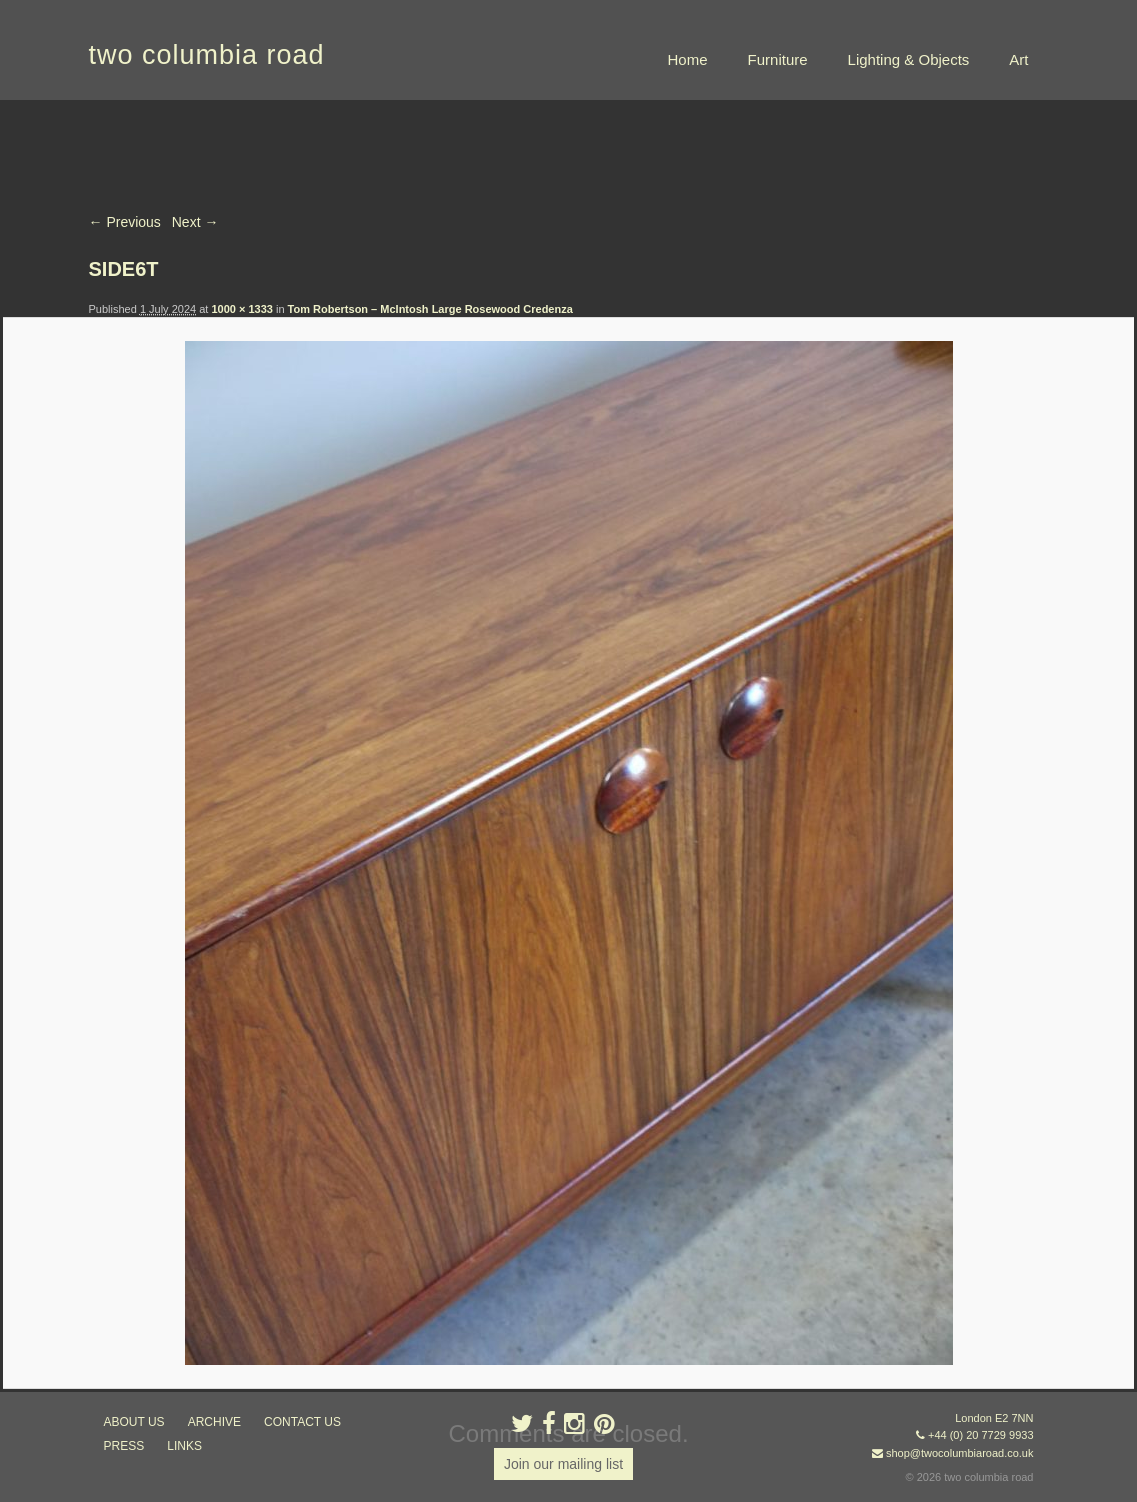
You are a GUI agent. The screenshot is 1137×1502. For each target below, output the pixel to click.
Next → (195, 222)
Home (688, 59)
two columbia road (207, 55)
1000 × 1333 (241, 309)
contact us (302, 1422)
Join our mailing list (563, 1464)
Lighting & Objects (909, 59)
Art (1018, 59)
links (184, 1446)
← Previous (125, 222)
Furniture (778, 59)
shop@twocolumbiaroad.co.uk (960, 1453)
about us (134, 1422)
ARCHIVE (214, 1422)
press (124, 1446)
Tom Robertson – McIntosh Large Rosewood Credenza (430, 309)
